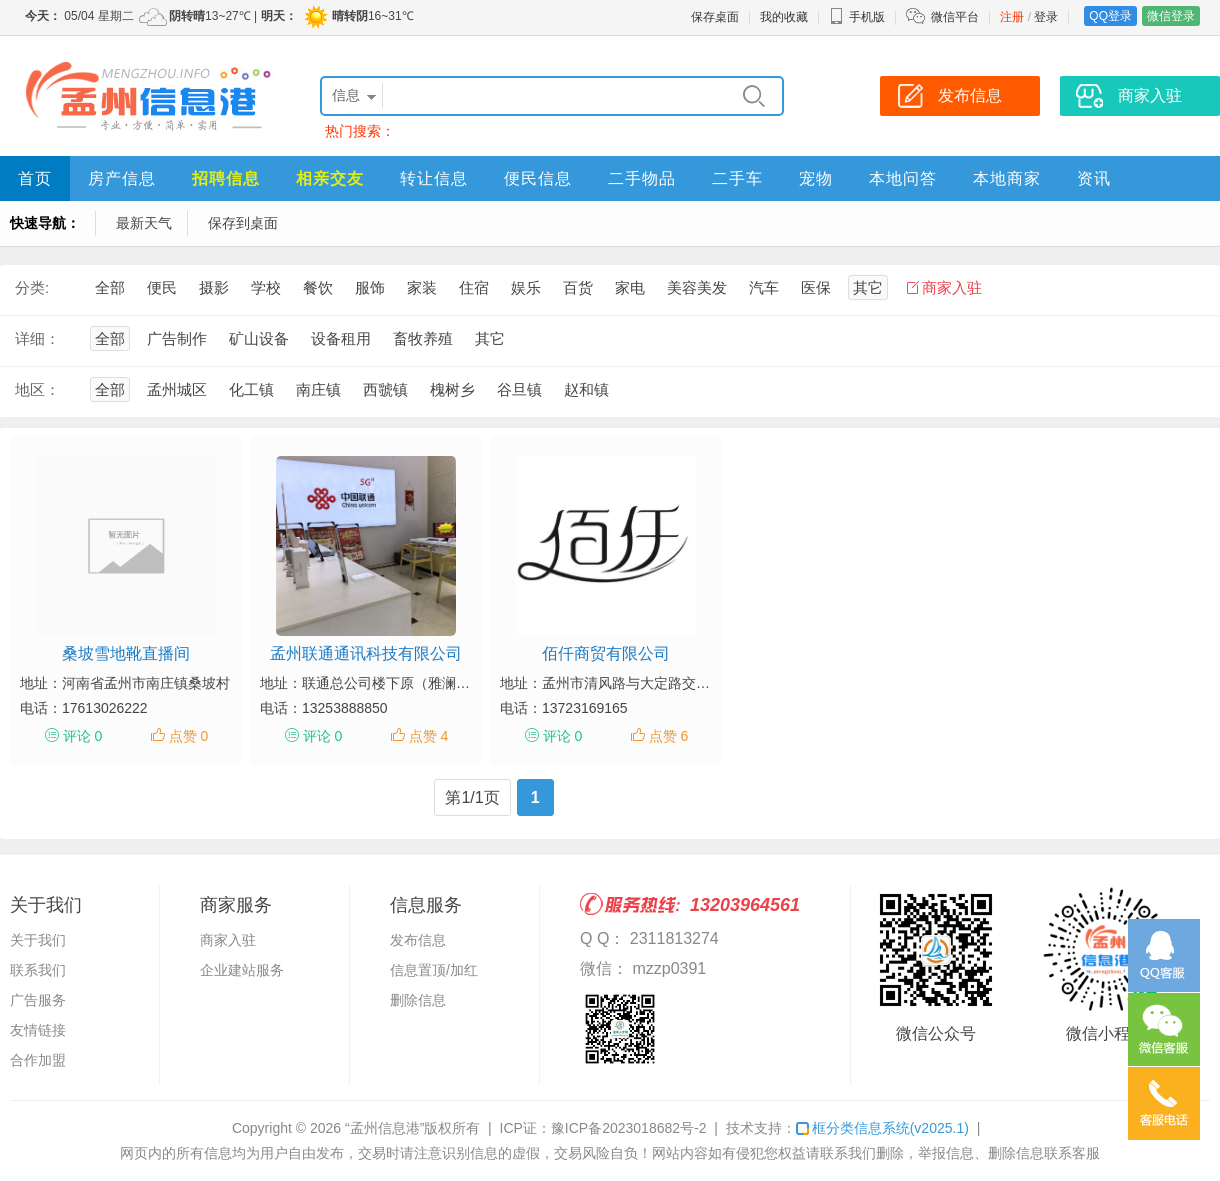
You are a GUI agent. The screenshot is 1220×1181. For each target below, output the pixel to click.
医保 (816, 287)
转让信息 (434, 178)
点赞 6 (669, 736)
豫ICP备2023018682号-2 (629, 1128)
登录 (1046, 17)
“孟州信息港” (384, 1128)
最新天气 (144, 223)
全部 (110, 287)
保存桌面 (715, 17)
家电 (630, 287)
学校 (266, 287)
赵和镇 (586, 389)
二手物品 (642, 178)
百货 (578, 287)
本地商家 (1007, 178)
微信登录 (1171, 16)
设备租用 (341, 338)
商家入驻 (952, 287)
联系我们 (38, 970)
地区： (37, 389)
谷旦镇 (519, 389)
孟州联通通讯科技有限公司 (366, 653)
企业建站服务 (242, 970)
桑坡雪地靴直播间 (126, 653)
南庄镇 (318, 389)
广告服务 (38, 1000)
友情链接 (38, 1030)
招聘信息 (226, 178)
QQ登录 (1110, 16)
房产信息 (122, 178)
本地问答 (903, 178)
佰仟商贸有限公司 (606, 653)
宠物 (816, 178)
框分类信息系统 (882, 1128)
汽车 (764, 287)
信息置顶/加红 (434, 970)
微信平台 (955, 17)
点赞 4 (429, 736)
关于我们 (38, 940)
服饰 (370, 287)
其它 (868, 287)
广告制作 (177, 338)
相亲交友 (330, 178)
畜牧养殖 (423, 338)
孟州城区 (177, 389)
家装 (422, 287)
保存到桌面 (243, 223)
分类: (32, 287)
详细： (37, 338)
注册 (1012, 17)
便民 (162, 287)
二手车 (737, 178)
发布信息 (418, 940)
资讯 (1094, 178)
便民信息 (538, 178)
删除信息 (418, 1000)
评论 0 (83, 736)
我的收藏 (784, 17)
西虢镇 (385, 389)
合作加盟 (38, 1060)
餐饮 (318, 287)
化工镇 (251, 389)
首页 (35, 178)
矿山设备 (259, 338)
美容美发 (697, 287)
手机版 (857, 17)
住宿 (474, 287)
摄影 (214, 287)
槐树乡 (452, 389)
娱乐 (526, 287)
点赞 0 (189, 736)
